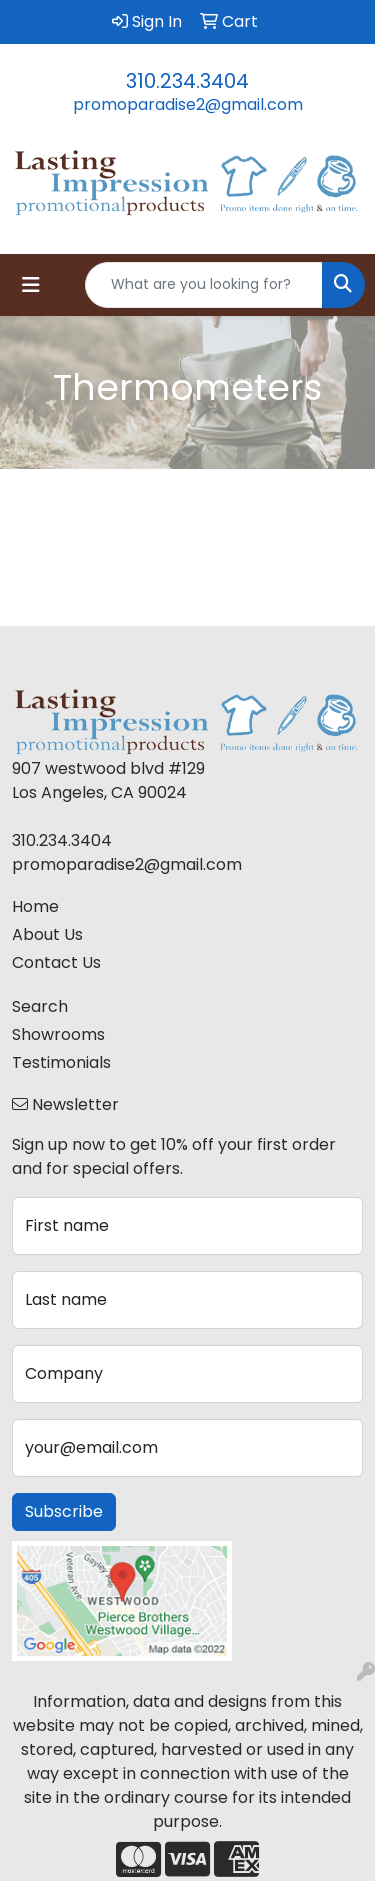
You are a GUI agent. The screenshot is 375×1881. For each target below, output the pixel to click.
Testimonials (61, 1062)
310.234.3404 (187, 81)
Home (35, 906)
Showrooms (58, 1034)
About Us (47, 934)
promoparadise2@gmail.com (188, 104)
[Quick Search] (204, 285)
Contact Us (56, 962)
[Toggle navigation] (31, 285)
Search (40, 1006)
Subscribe (64, 1511)
